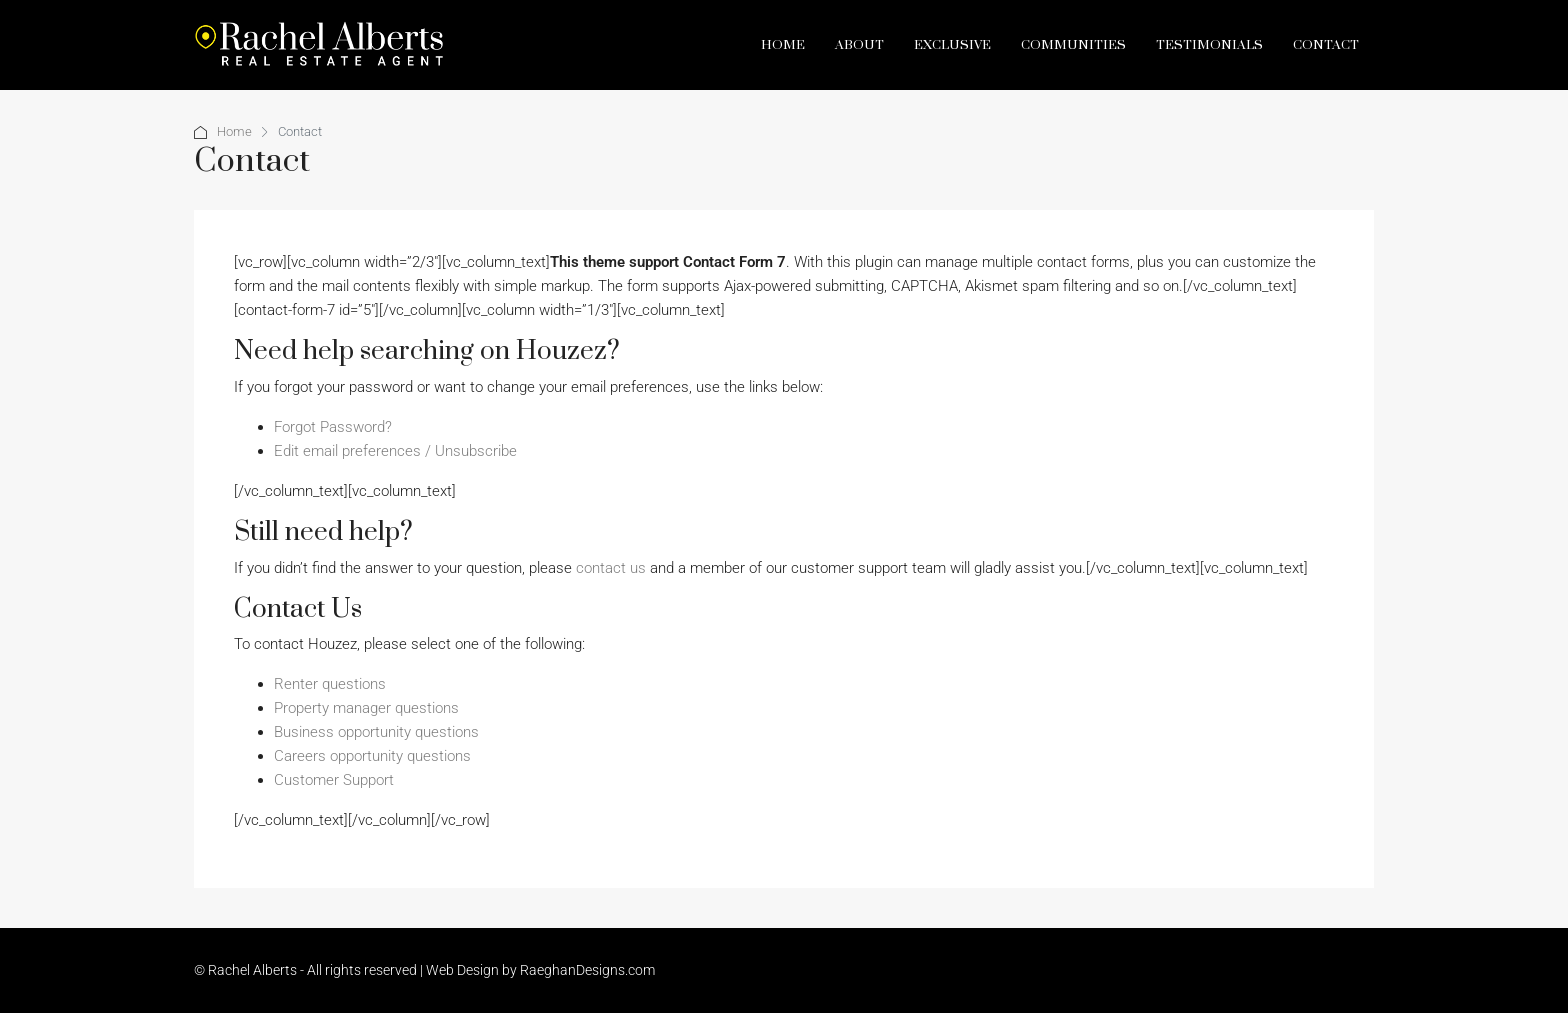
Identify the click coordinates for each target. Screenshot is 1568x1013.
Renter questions (330, 684)
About (859, 45)
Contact (1326, 45)
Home (783, 45)
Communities (1073, 45)
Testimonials (1209, 45)
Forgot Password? (333, 427)
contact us (611, 568)
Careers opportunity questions (372, 756)
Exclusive (952, 45)
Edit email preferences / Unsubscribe (395, 451)
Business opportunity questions (376, 732)
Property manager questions (366, 708)
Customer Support (334, 780)
